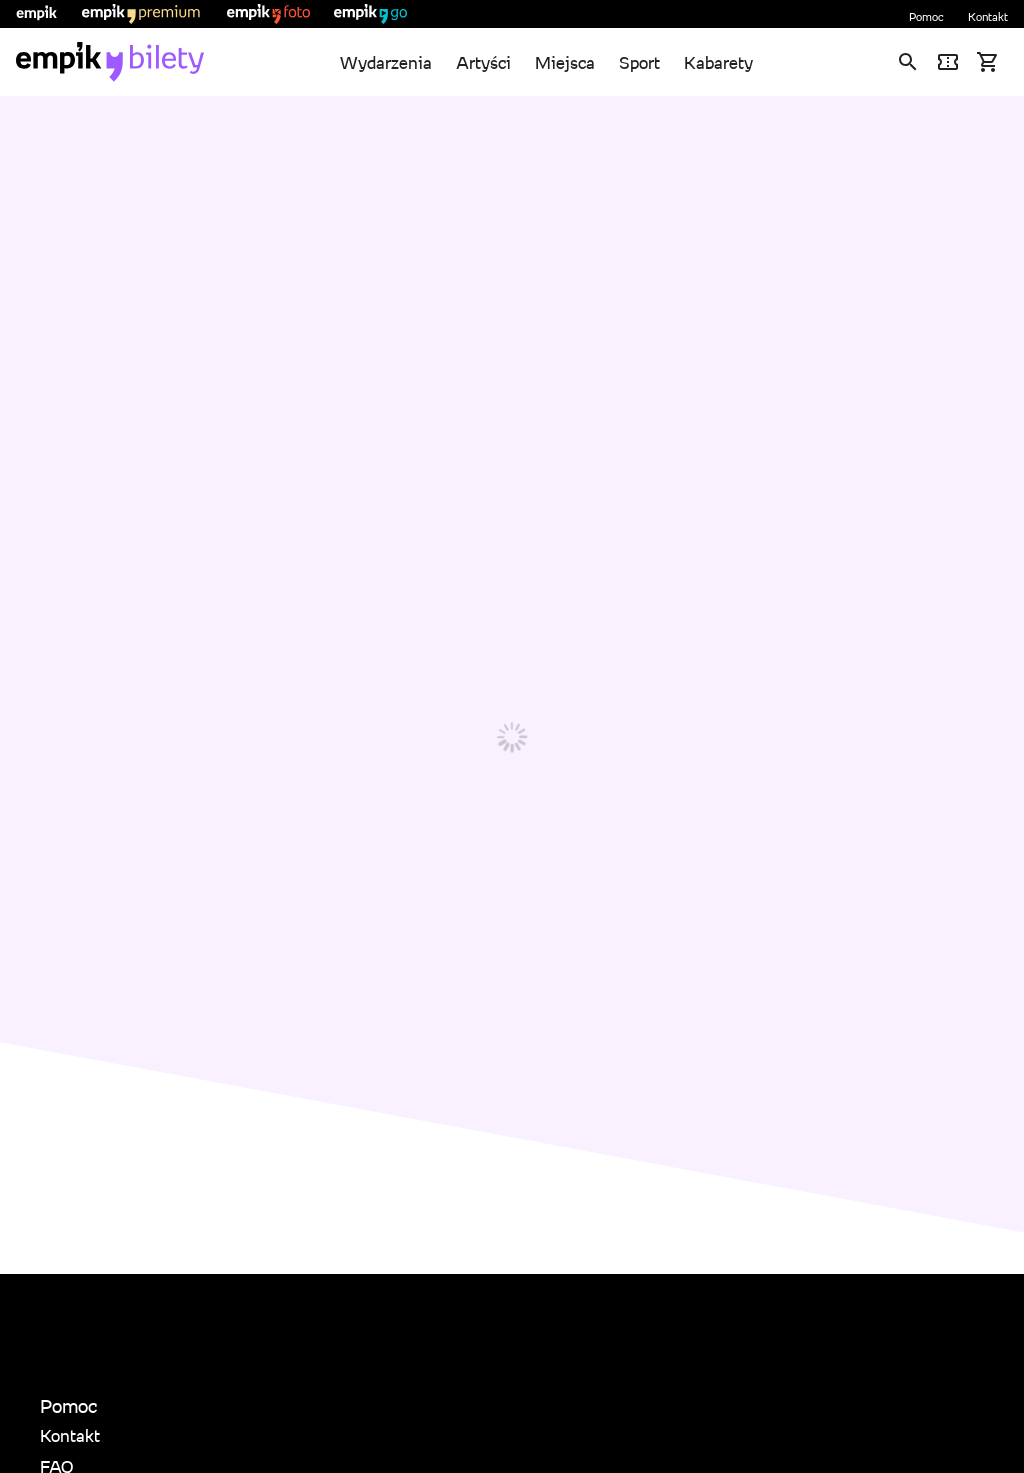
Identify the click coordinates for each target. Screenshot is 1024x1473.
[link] (110, 62)
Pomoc (926, 16)
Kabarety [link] (718, 62)
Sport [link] (639, 62)
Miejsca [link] (565, 62)
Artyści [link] (483, 62)
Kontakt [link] (988, 16)
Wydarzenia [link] (386, 62)
